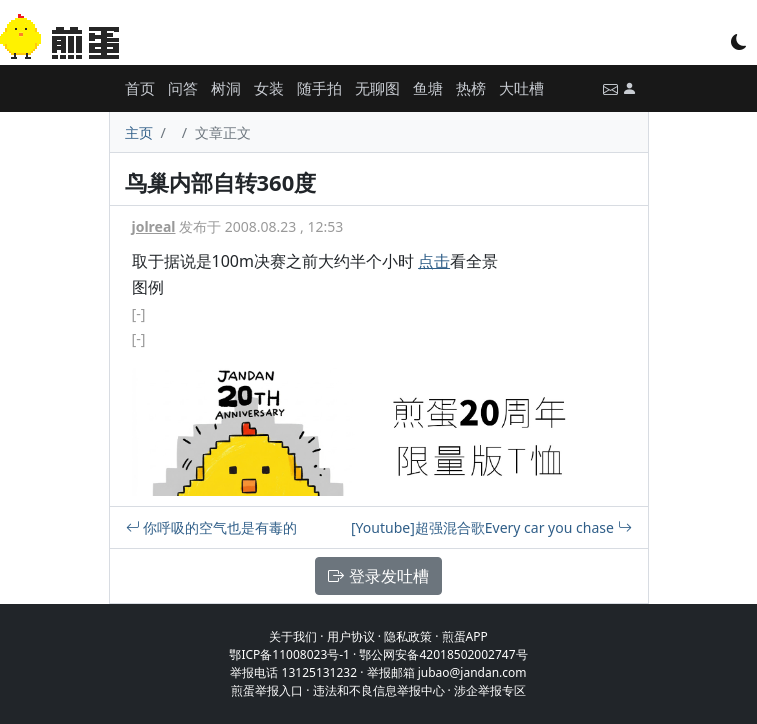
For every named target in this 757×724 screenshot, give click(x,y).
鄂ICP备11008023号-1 (289, 654)
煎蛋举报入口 (267, 690)
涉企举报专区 (490, 690)
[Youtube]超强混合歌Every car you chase (491, 527)
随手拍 (319, 88)
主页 (139, 132)
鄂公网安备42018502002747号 (443, 654)
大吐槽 (521, 88)
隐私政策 (408, 636)
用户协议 (351, 636)
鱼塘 (428, 88)
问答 (183, 88)
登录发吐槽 (378, 576)
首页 (140, 88)
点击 (434, 261)
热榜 (471, 88)
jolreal (154, 226)
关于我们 (293, 636)
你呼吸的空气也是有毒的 (212, 527)
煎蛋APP (465, 636)
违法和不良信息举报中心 (379, 690)
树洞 (226, 88)
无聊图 (377, 88)
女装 (269, 88)
